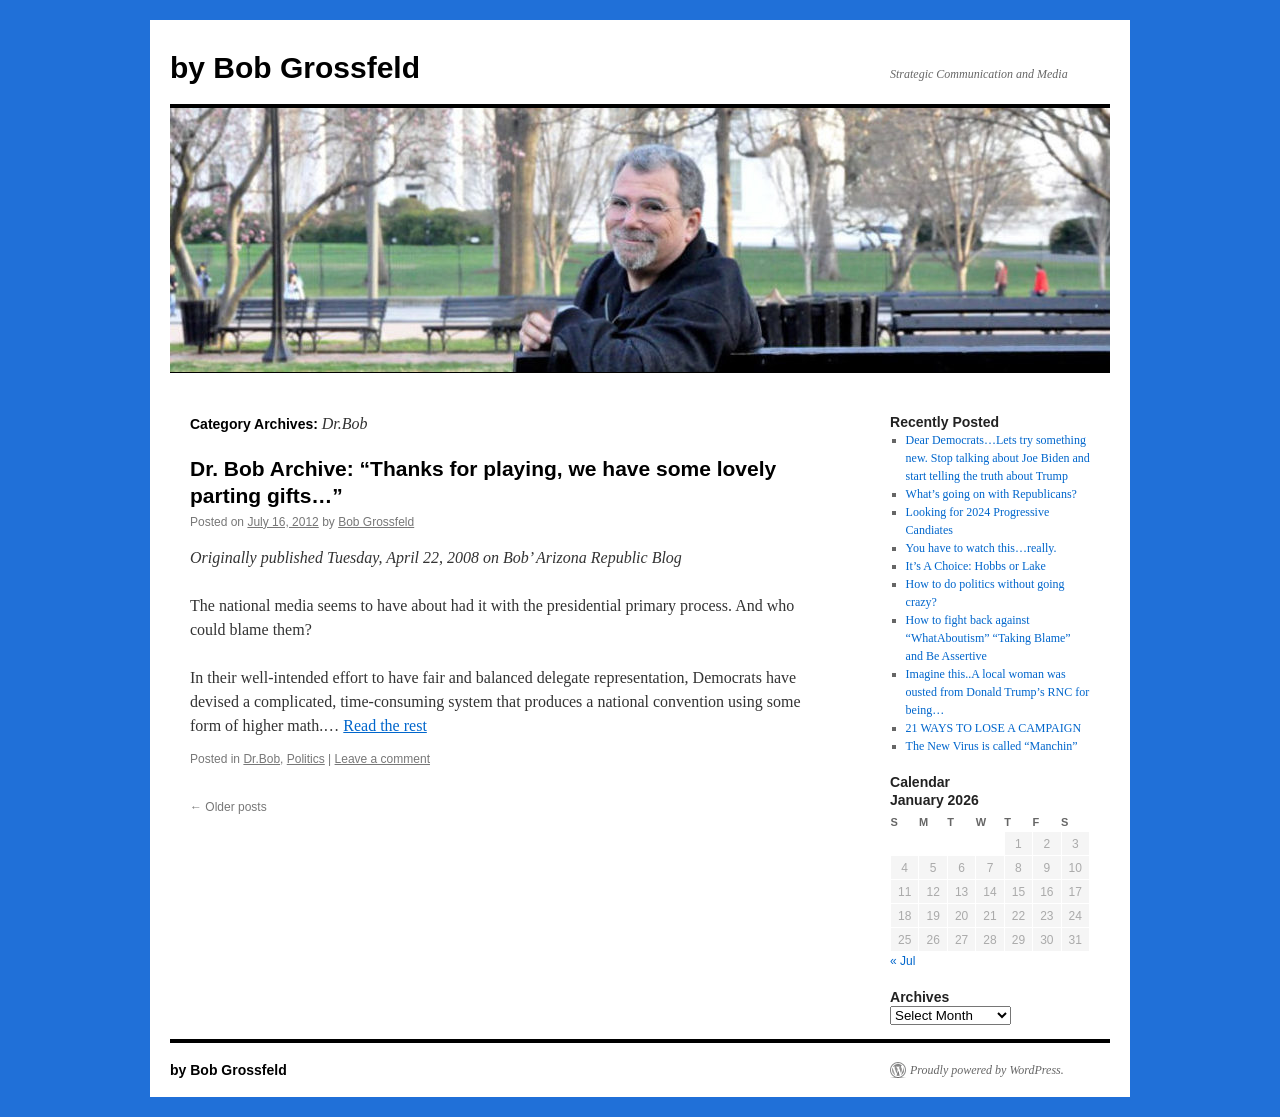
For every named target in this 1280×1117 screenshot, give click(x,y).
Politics (306, 759)
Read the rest (385, 725)
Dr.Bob (261, 759)
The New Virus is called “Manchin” (992, 746)
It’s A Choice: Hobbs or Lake (976, 566)
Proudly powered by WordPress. (987, 1070)
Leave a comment (382, 759)
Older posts (228, 807)
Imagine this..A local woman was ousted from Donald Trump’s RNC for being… (998, 692)
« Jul (902, 961)
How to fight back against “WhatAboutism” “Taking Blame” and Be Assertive (988, 638)
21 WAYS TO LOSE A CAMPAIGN (994, 728)
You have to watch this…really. (981, 548)
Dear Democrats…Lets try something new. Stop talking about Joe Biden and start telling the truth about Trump (998, 458)
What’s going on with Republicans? (991, 494)
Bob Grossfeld (376, 522)
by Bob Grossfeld (295, 67)
